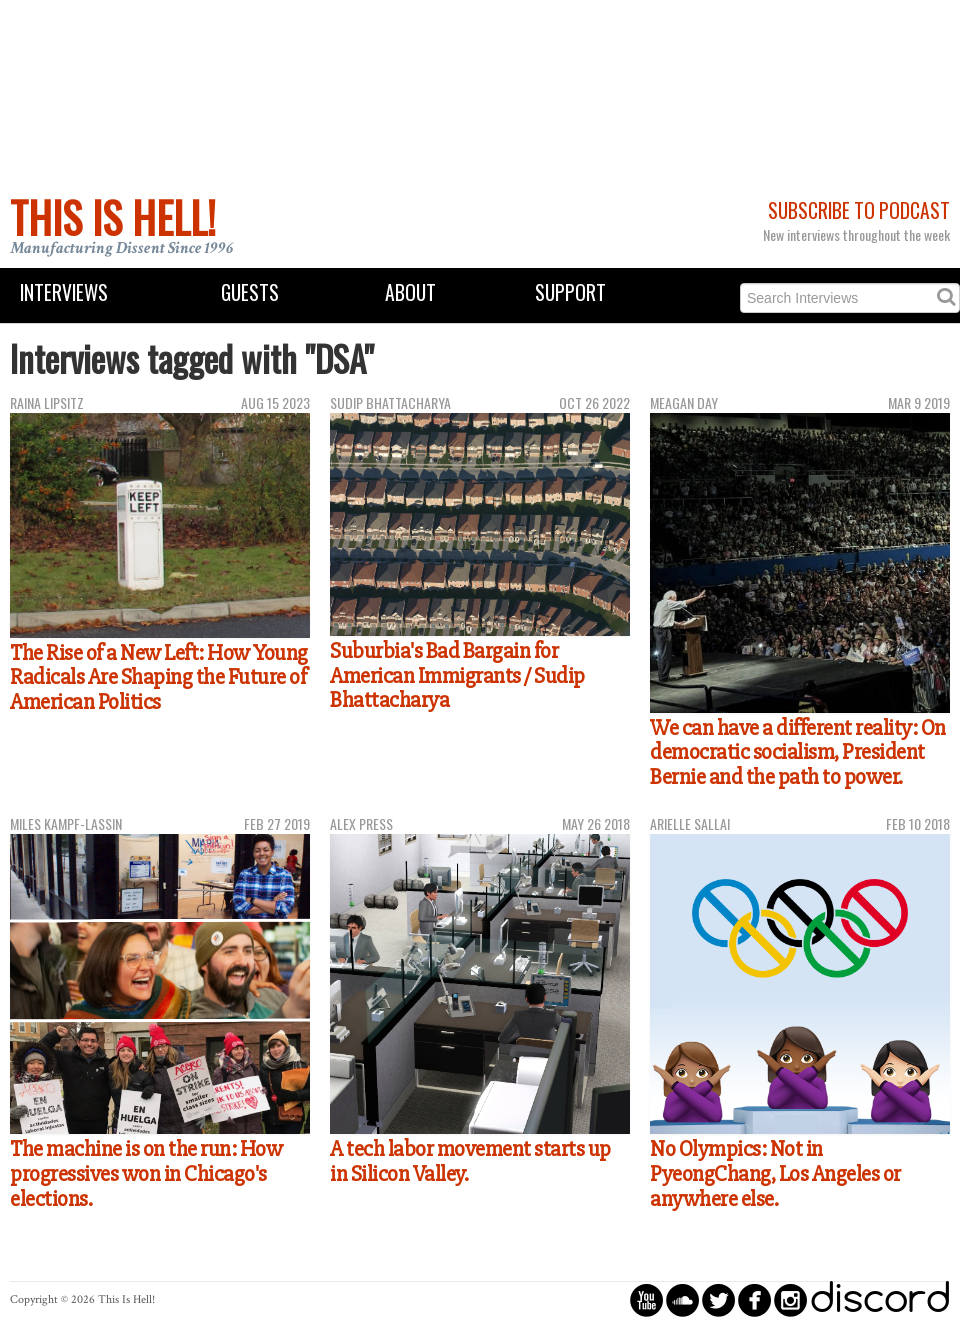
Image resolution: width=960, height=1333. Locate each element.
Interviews (64, 292)
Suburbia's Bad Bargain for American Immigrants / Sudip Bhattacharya (457, 675)
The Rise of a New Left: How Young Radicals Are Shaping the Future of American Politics (159, 677)
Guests (250, 292)
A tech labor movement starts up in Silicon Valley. (470, 1161)
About (410, 292)
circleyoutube (646, 1299)
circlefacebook (754, 1299)
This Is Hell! (113, 217)
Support (570, 292)
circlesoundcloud (682, 1299)
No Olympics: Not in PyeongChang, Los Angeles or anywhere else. (775, 1173)
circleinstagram (790, 1299)
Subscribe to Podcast (859, 210)
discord (880, 1299)
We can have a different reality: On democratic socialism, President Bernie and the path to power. (798, 752)
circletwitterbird (718, 1299)
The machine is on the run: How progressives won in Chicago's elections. (146, 1173)
